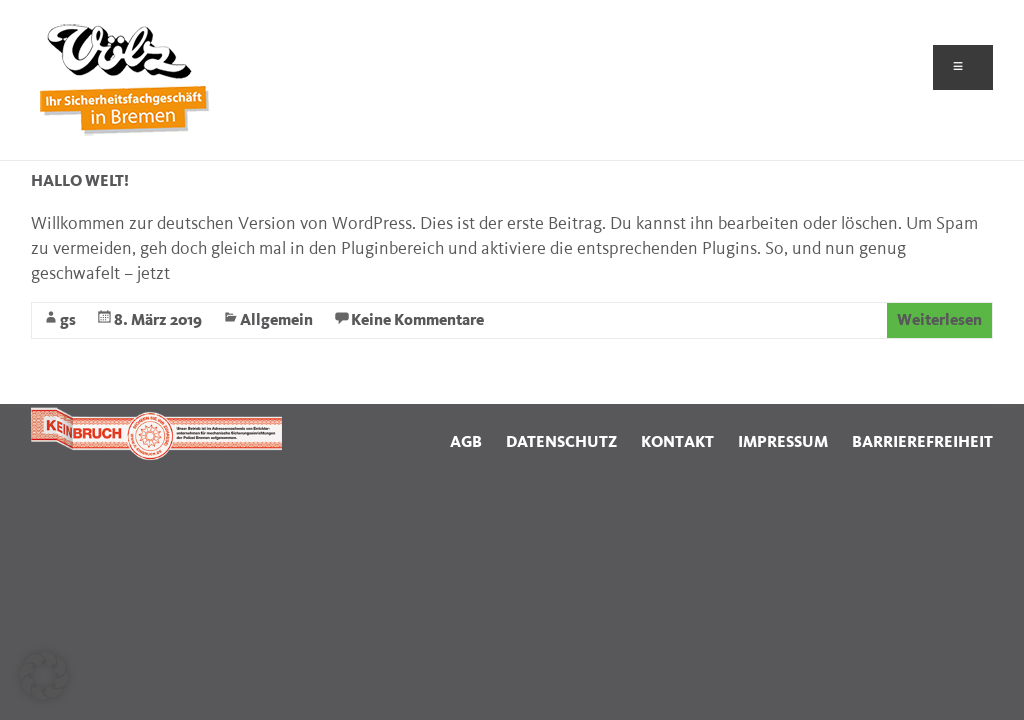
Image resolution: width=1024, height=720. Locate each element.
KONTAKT (677, 442)
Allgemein (276, 320)
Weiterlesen (939, 320)
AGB (466, 442)
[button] (44, 676)
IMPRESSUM (783, 442)
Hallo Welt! (80, 181)
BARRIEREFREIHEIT (922, 442)
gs (68, 320)
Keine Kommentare (417, 320)
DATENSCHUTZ (561, 442)
